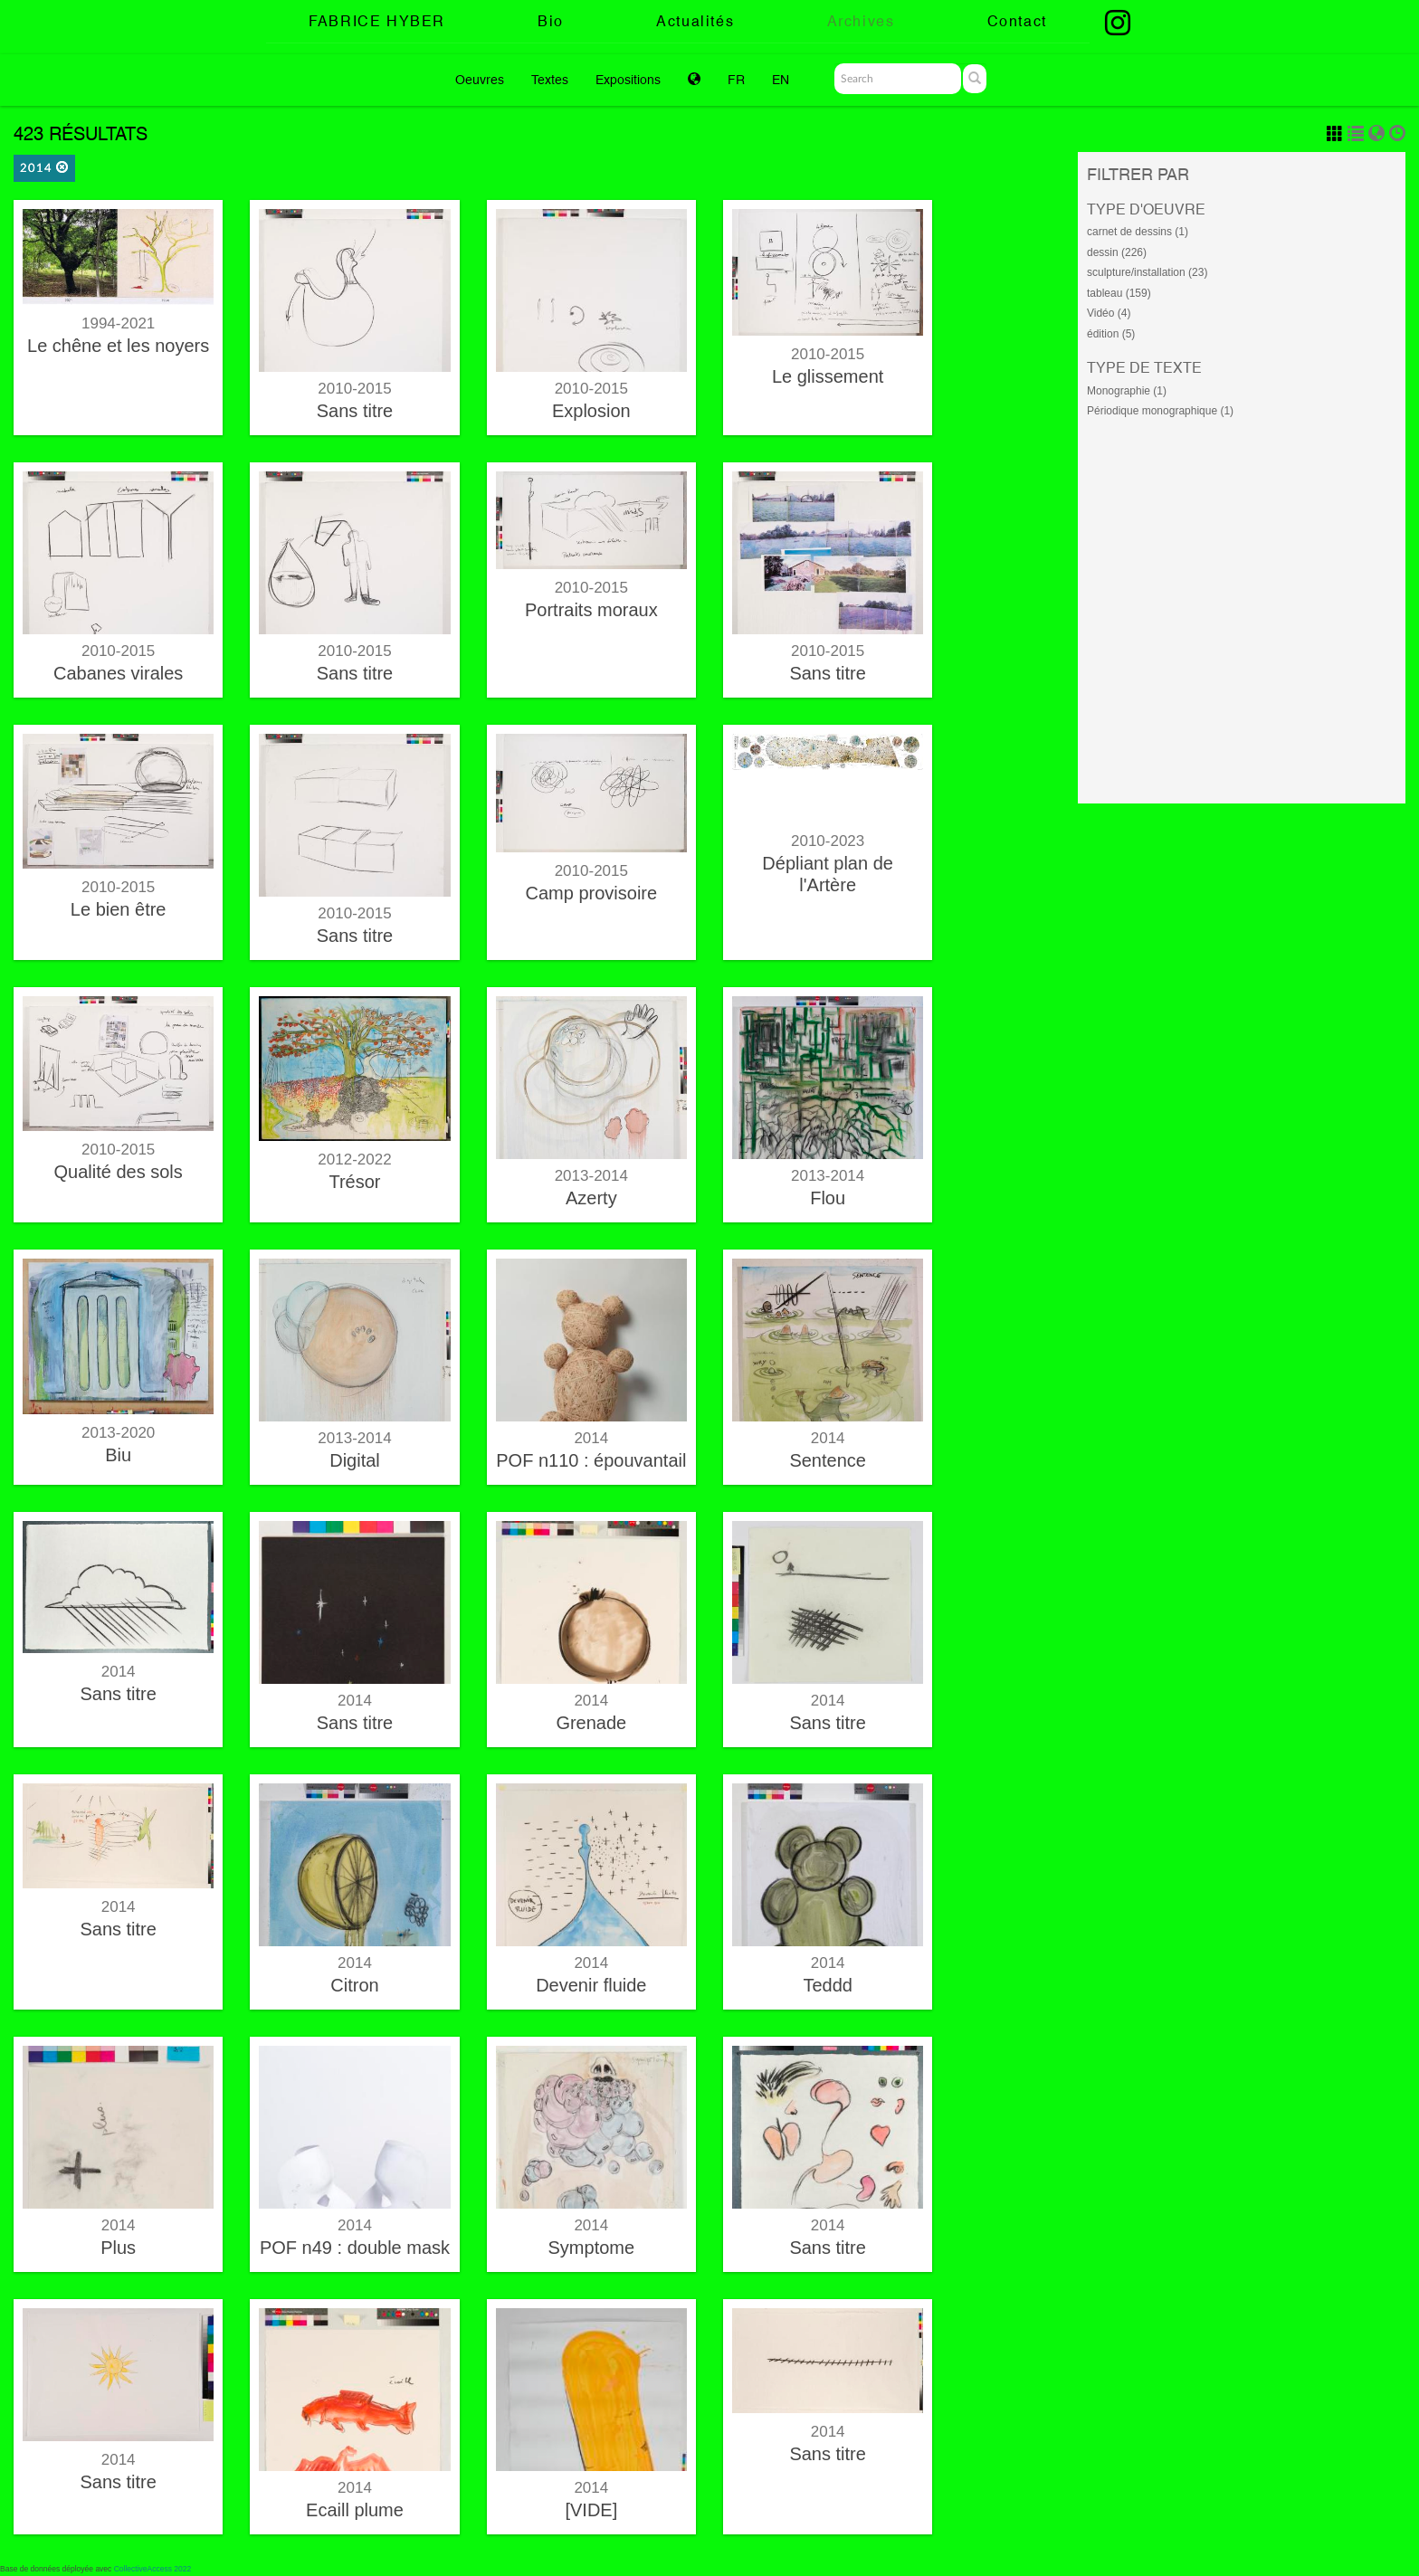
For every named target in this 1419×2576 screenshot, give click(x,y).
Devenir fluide (591, 1985)
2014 (44, 168)
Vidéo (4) (1108, 313)
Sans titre (355, 411)
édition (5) (1111, 334)
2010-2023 (827, 841)
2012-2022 (354, 1159)
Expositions (628, 79)
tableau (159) (1119, 293)
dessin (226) (1117, 252)
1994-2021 (118, 323)
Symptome (591, 2248)
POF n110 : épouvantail (591, 1460)
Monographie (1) (1127, 391)
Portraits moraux (591, 610)
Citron (354, 1985)
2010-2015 (354, 388)
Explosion (591, 411)
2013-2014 (591, 1175)
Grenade (591, 1723)
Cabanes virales (118, 673)
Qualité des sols (118, 1172)
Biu (118, 1455)
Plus (118, 2248)
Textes (549, 79)
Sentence (827, 1460)
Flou (827, 1198)
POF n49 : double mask (355, 2248)
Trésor (354, 1182)
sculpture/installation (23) (1147, 272)
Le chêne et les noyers (118, 346)
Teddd (827, 1985)
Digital (354, 1460)
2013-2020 (118, 1432)
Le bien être (119, 909)
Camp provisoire (592, 893)
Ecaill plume (355, 2510)
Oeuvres (479, 79)
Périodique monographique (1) (1160, 410)
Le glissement (827, 376)
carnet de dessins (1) (1137, 231)
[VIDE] (591, 2510)
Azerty (591, 1198)
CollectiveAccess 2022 (153, 2568)
